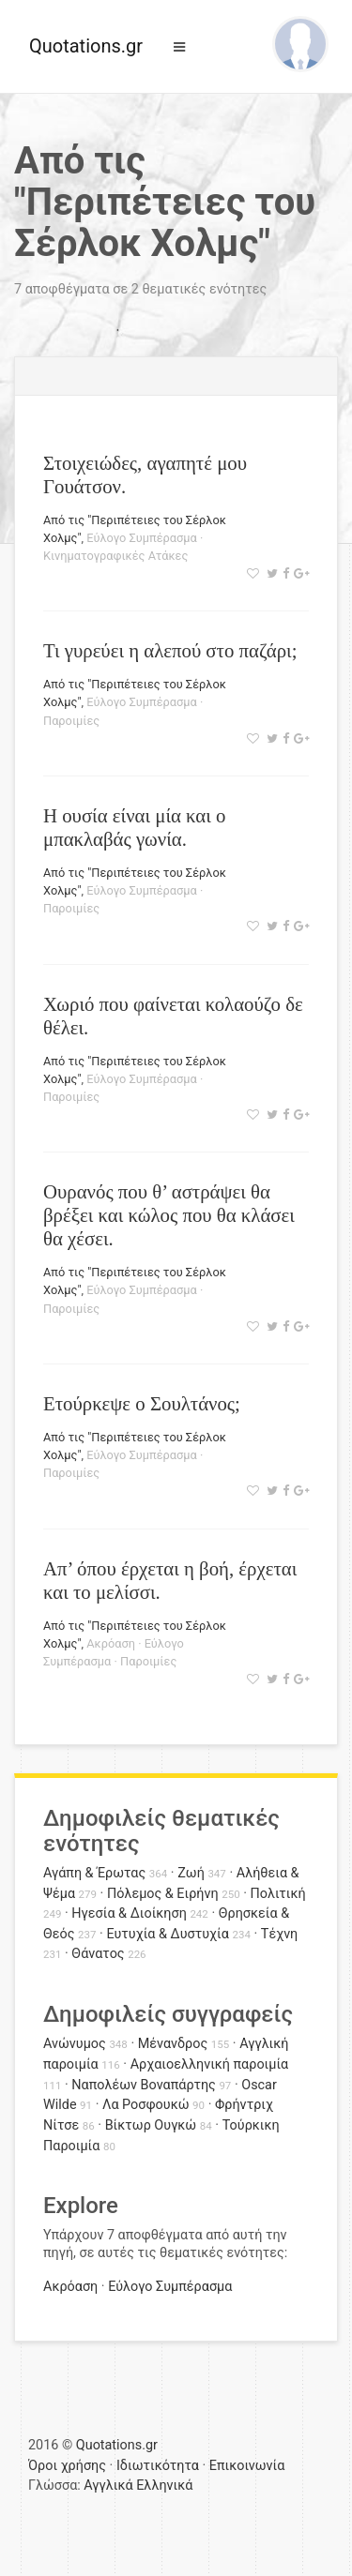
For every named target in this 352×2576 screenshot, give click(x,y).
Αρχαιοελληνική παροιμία (209, 2064)
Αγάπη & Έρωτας (94, 1873)
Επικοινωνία (247, 2466)
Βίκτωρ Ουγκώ (151, 2125)
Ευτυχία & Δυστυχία (167, 1934)
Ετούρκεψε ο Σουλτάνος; (141, 1403)
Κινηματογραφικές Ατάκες (115, 556)
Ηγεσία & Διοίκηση (128, 1913)
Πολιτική (278, 1894)
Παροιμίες (71, 721)
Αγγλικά (108, 2485)
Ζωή (191, 1873)
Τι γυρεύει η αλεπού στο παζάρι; (170, 650)
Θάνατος (97, 1954)
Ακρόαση (110, 1643)
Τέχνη (279, 1934)
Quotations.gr (86, 46)
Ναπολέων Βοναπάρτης (143, 2085)
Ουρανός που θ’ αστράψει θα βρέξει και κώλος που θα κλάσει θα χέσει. (169, 1215)
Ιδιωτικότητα (157, 2466)
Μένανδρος (173, 2044)
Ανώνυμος (74, 2044)
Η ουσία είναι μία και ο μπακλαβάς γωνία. (134, 827)
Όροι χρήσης (67, 2466)
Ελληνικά (164, 2485)
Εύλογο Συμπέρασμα (141, 538)
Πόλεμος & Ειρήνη (163, 1894)
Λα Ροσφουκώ (146, 2105)
